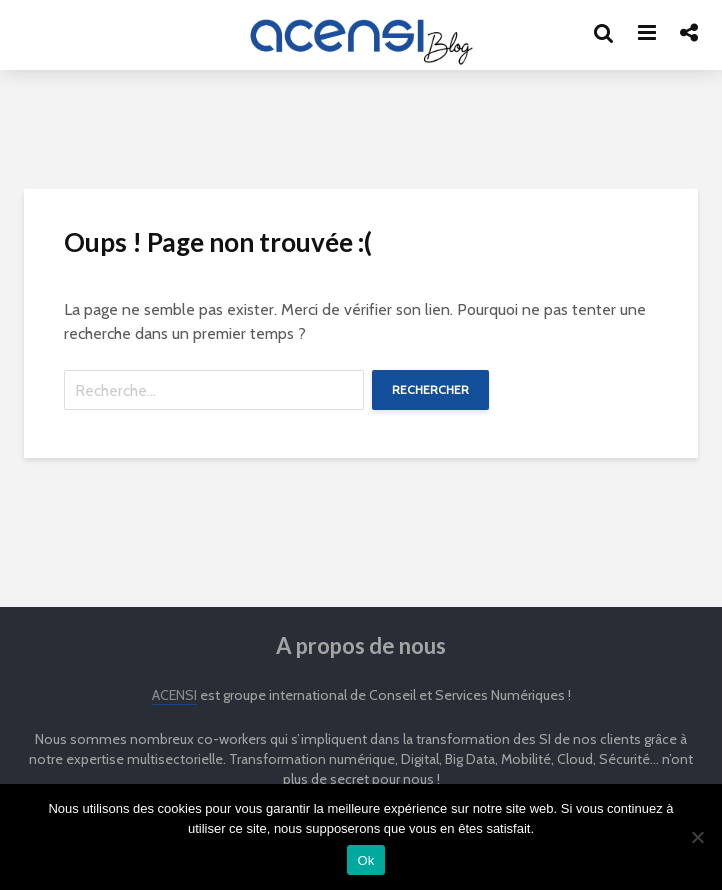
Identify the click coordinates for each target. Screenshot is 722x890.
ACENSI (174, 695)
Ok (365, 860)
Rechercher (430, 389)
